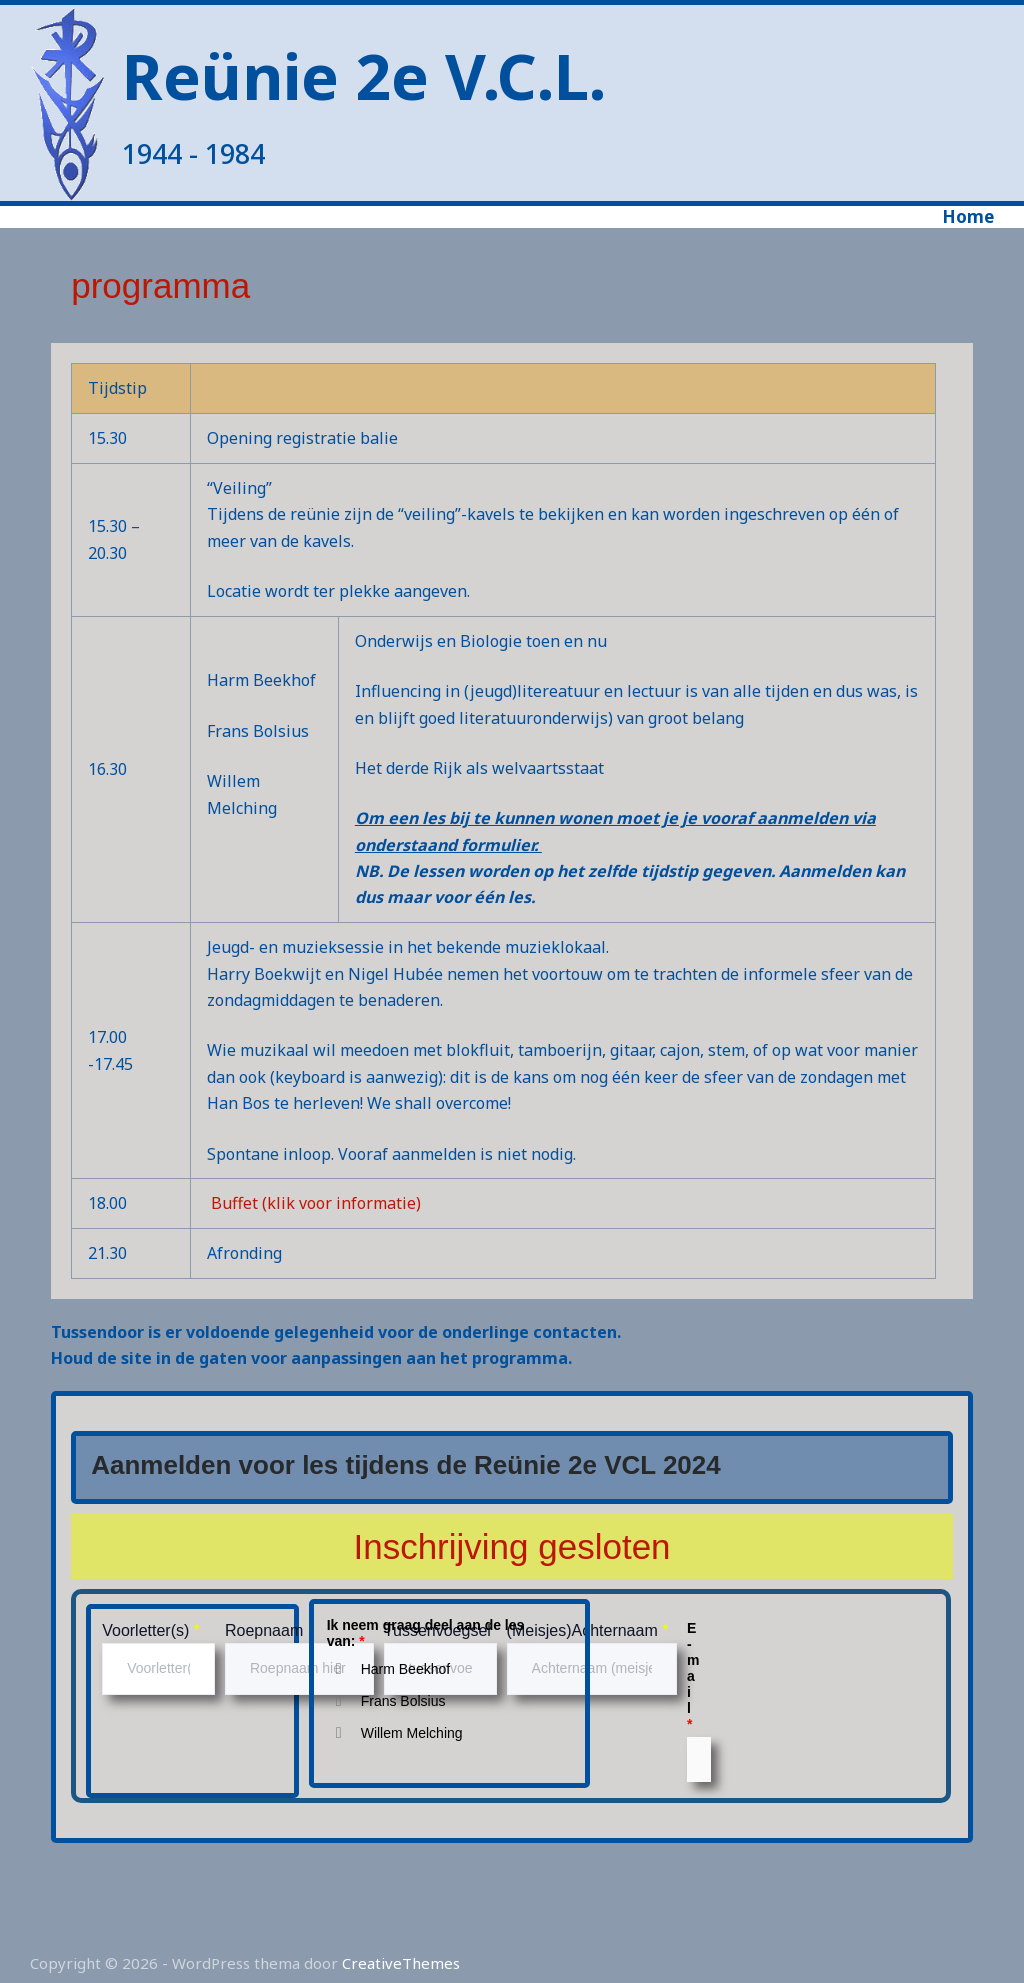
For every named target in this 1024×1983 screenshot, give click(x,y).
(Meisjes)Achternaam (588, 1630)
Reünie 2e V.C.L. (364, 75)
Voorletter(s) (151, 1630)
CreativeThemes (401, 1963)
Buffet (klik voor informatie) (316, 1203)
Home (968, 217)
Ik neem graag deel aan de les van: (426, 1633)
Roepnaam (269, 1630)
